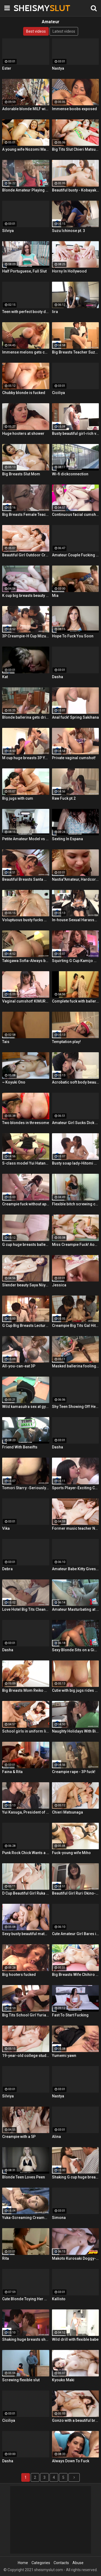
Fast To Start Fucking (70, 2015)
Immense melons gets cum (25, 352)
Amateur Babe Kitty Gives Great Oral (75, 1569)
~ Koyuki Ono (13, 1082)
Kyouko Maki (63, 2380)
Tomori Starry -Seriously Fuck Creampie (25, 1488)
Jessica (59, 1285)
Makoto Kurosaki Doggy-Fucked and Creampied (75, 2258)
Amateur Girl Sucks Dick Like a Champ (75, 1123)
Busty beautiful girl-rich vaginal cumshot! (75, 433)
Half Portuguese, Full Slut (24, 271)
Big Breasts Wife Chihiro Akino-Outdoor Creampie (75, 1974)
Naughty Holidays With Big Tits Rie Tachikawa (75, 1731)
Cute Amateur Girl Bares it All (75, 1934)
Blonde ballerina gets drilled (25, 717)
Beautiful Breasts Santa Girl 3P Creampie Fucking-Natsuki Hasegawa (25, 879)
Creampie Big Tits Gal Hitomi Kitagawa (75, 1325)
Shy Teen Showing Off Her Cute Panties (75, 1406)
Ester (6, 68)
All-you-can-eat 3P (18, 1366)
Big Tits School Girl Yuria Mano (25, 2015)
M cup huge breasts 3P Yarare (25, 758)
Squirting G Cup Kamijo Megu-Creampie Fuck (75, 961)
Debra (7, 1569)
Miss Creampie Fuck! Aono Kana (75, 1244)
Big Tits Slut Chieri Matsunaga (75, 149)
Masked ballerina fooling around (75, 1366)
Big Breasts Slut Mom (21, 474)
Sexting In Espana (67, 839)
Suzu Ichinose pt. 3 (68, 230)
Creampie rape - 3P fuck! (73, 1772)
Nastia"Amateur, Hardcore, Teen (75, 879)
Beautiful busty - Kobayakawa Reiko (75, 190)
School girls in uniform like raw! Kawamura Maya (25, 1731)
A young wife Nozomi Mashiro (25, 149)
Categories (41, 2563)
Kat (5, 677)
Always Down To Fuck (70, 2461)
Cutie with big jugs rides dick (75, 1690)
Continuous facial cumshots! (75, 514)
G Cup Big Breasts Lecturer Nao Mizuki (25, 1325)
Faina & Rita (12, 1772)
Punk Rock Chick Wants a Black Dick (25, 1853)
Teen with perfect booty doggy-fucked (25, 312)
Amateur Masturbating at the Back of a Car (75, 1609)
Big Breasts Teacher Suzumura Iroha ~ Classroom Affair (75, 352)
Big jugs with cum (17, 798)
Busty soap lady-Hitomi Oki (75, 1163)
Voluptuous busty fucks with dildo (25, 920)
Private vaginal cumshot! (74, 758)
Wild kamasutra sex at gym (25, 1406)
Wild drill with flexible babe (75, 2339)
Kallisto (58, 2299)
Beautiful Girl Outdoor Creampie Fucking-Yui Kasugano (25, 555)
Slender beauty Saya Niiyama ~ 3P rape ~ (25, 1285)
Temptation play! (66, 1042)
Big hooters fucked (19, 1974)
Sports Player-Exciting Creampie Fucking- (75, 1488)
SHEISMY (26, 8)
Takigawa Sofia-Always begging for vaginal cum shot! (25, 961)
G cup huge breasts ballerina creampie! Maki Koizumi (25, 1244)
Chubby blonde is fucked (23, 393)
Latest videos (64, 31)
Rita (5, 2258)
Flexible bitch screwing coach (75, 1204)
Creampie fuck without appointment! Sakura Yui (25, 1204)
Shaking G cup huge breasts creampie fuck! (75, 2177)
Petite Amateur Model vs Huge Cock (25, 839)
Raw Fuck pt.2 (64, 798)
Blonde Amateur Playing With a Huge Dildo (25, 190)
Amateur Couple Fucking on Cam (75, 555)
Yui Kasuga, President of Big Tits (25, 1812)
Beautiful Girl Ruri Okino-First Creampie (75, 1893)
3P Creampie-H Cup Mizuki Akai (25, 636)
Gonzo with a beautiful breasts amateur (75, 2420)
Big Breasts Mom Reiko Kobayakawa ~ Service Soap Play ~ (25, 1690)
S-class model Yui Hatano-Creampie (25, 1163)
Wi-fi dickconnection (70, 474)
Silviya (8, 230)
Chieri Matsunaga (67, 1812)
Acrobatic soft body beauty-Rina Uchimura (75, 1082)
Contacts (61, 2563)
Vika (6, 1528)
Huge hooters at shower (23, 433)
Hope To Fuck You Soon (72, 636)
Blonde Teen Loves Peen (23, 2177)
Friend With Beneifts (19, 1447)
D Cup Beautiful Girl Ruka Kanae (25, 1893)
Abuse (77, 2563)
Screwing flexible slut (21, 2380)
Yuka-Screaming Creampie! (25, 2217)
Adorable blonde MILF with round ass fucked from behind (25, 109)
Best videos (36, 31)
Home (23, 2563)
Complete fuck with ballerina (75, 1001)
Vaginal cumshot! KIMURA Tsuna (25, 1001)
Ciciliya (58, 393)
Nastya (58, 68)
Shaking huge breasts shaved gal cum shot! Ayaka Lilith (25, 2339)
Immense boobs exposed (74, 109)
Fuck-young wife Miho (71, 1853)
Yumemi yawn (64, 2055)
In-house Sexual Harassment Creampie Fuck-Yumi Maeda (75, 920)
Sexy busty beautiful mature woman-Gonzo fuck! (25, 1934)
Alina (56, 2136)
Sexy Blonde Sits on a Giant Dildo (75, 1650)
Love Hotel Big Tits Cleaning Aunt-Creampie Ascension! (25, 1609)
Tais (5, 1042)
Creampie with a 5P (19, 2136)
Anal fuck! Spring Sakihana (75, 717)
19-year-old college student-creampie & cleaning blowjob (25, 2055)
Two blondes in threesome (25, 1123)
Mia (55, 595)
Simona (59, 2217)
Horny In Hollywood (69, 271)
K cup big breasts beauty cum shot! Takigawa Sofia (25, 595)
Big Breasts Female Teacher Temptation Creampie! (25, 514)
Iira (55, 312)
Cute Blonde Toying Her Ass (25, 2299)
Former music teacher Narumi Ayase (75, 1528)
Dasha (57, 677)
